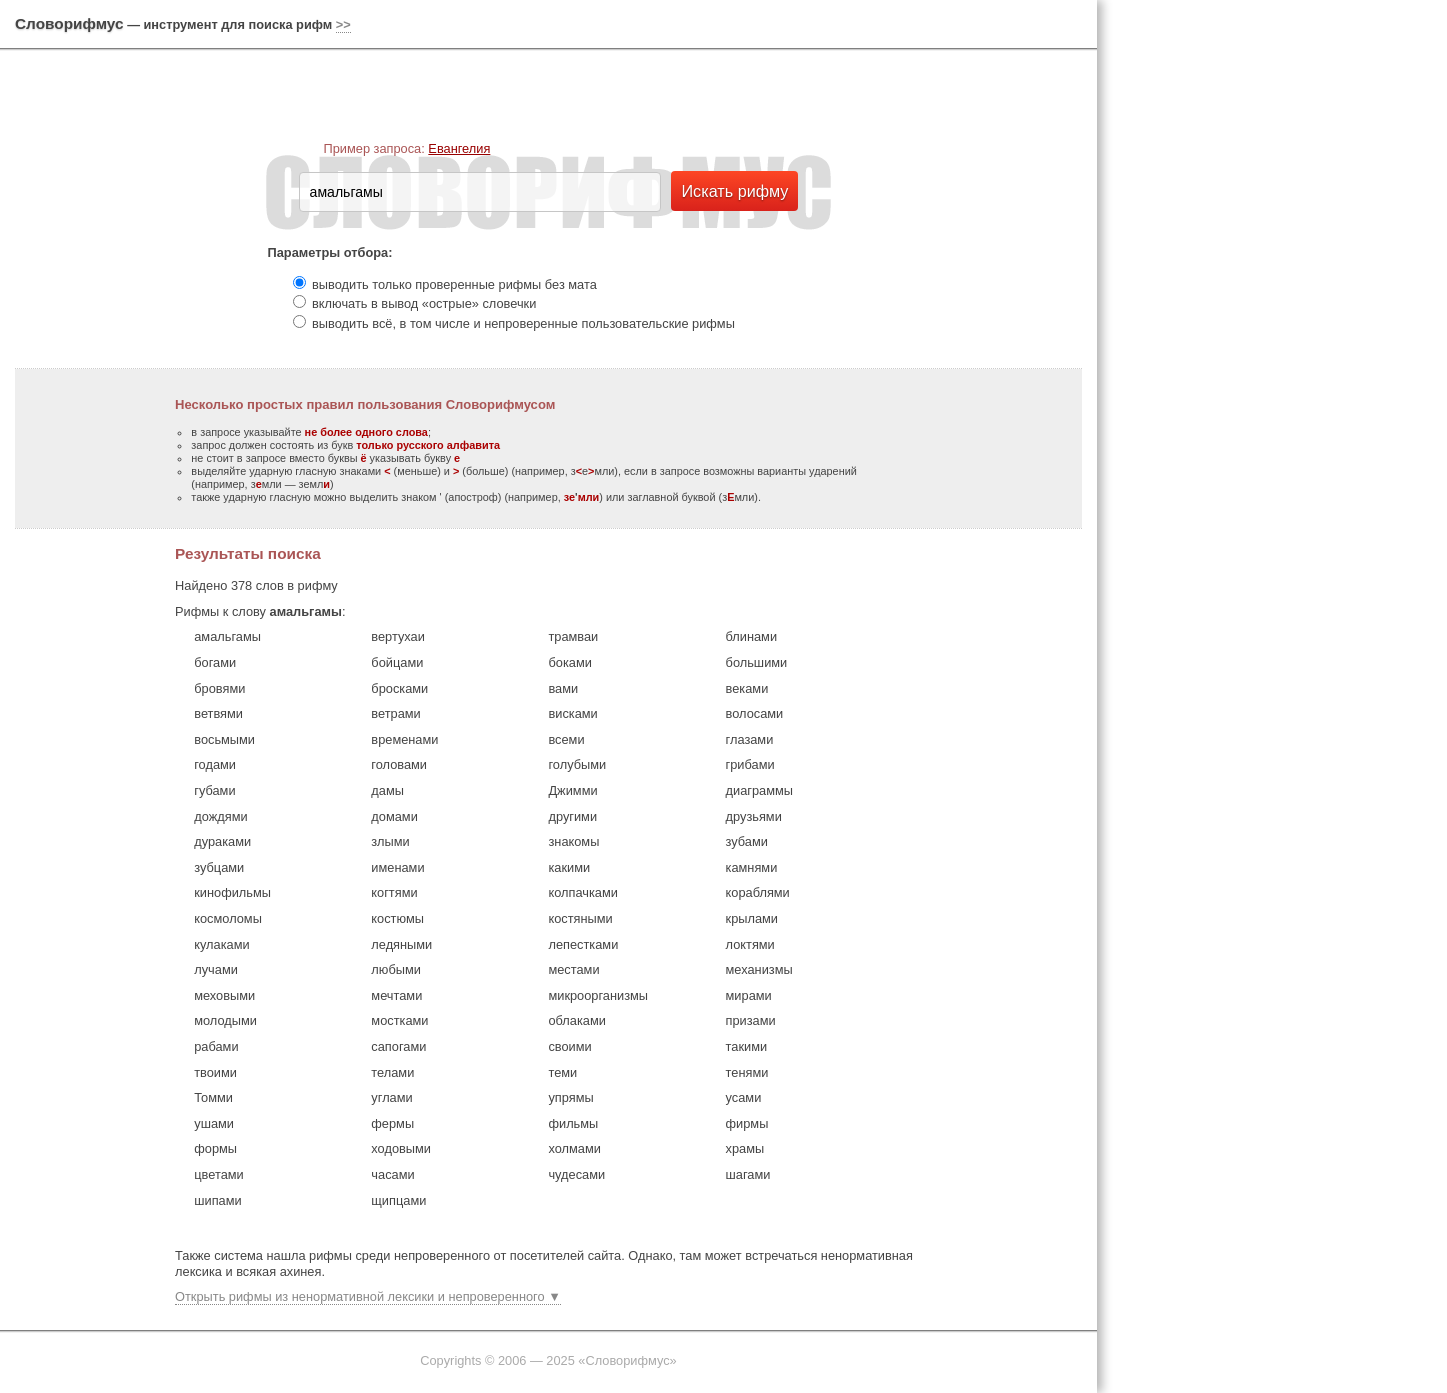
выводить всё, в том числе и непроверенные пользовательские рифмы (523, 323)
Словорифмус (69, 23)
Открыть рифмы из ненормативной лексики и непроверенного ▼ (368, 1296)
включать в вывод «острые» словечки (424, 303)
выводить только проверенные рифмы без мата (454, 284)
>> (343, 24)
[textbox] (480, 192)
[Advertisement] (1277, 310)
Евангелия (459, 148)
